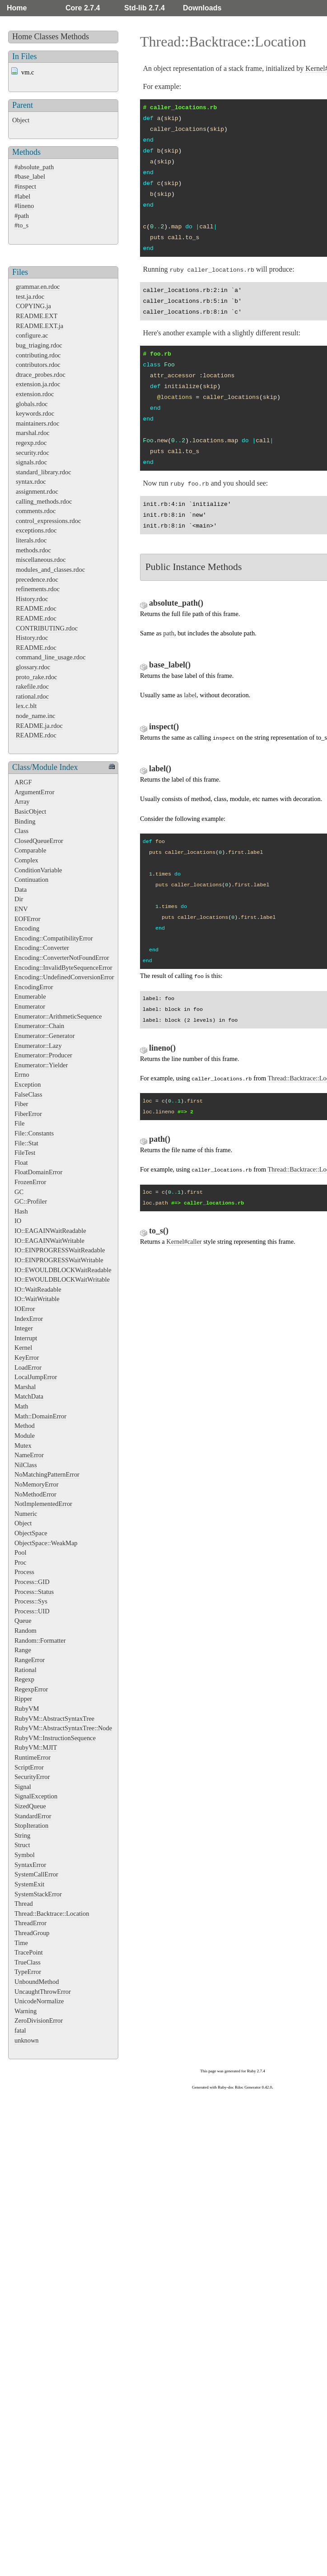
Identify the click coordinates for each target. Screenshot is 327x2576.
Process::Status (34, 1591)
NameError (29, 1455)
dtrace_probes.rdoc (40, 374)
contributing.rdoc (38, 355)
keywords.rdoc (35, 413)
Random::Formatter (40, 1640)
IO (17, 1220)
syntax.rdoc (31, 481)
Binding (24, 821)
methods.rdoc (33, 550)
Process (24, 1571)
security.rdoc (32, 452)
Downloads (202, 8)
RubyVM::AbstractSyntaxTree (54, 1718)
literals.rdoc (31, 540)
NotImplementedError (43, 1503)
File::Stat (26, 1143)
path (168, 633)
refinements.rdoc (38, 589)
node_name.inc (36, 715)
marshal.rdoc (33, 432)
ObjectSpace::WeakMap (46, 1543)
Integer (23, 1328)
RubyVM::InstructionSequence (55, 1738)
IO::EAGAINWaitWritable (49, 1240)
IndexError (28, 1318)
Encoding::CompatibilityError (53, 938)
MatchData (28, 1396)
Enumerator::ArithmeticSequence (58, 1016)
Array (22, 801)
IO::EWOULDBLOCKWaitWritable (62, 1279)
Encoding (26, 928)
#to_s (21, 225)
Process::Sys (30, 1601)
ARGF (23, 782)
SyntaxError (30, 1864)
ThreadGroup (32, 1933)
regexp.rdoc (31, 442)
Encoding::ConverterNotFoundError (61, 957)
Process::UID (32, 1611)
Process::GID (32, 1581)
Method (24, 1425)
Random (25, 1630)
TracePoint (28, 1952)
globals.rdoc (32, 404)
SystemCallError (36, 1874)
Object (20, 120)
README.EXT (36, 316)
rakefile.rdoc (32, 686)
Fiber (21, 1103)
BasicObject (30, 811)
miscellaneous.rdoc (41, 559)
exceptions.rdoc (36, 530)
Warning (25, 2011)
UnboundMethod (36, 1981)
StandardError (32, 1816)
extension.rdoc (35, 394)
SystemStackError (38, 1894)
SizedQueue (30, 1806)
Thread (23, 1903)
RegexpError (31, 1689)
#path (21, 215)
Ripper (23, 1698)
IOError (24, 1308)
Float (21, 1162)
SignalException (35, 1796)
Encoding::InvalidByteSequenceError (63, 967)
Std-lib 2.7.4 (144, 8)
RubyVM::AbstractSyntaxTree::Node (63, 1728)
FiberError (28, 1113)
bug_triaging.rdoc (39, 345)
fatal (20, 2030)
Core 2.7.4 (82, 8)
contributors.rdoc (38, 364)
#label (22, 196)
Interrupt (25, 1338)
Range (22, 1650)
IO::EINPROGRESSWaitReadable (59, 1250)
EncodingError (33, 987)
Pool (20, 1552)
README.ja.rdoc (39, 725)
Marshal (25, 1386)
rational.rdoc (32, 696)
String (22, 1835)
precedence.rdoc (37, 579)
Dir (18, 899)
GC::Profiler (30, 1201)
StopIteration (31, 1825)
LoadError (28, 1367)
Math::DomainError (40, 1416)
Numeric (25, 1513)
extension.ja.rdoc (38, 384)
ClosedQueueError (38, 840)
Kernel (23, 1347)
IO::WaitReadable (37, 1289)
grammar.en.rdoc (38, 286)
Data (20, 889)
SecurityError (32, 1776)
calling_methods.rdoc (44, 501)
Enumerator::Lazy (38, 1045)
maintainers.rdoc (37, 423)
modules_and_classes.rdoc (50, 569)
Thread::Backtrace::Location (51, 1913)
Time (21, 1942)
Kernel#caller (183, 1241)
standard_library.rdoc (43, 472)
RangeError (29, 1659)
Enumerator (29, 1006)
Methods (75, 36)
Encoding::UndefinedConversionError (64, 977)
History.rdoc (32, 598)
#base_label (29, 176)
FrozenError (30, 1182)
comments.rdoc (36, 510)
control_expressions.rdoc (48, 520)
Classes (46, 36)
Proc (20, 1562)
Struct (22, 1845)
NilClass (25, 1465)
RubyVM (26, 1708)
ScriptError (29, 1767)
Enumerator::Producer (43, 1055)
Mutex (23, 1445)
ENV (21, 909)
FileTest (24, 1152)
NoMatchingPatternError (46, 1474)
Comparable (30, 850)
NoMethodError (35, 1494)
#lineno (24, 205)
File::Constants (34, 1133)
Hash (21, 1211)
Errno (21, 1074)
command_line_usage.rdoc (51, 657)
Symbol (24, 1854)
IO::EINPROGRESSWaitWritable (58, 1260)
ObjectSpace (30, 1533)
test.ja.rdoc (30, 296)
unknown (26, 2040)
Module (24, 1435)
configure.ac (32, 335)
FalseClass (28, 1094)
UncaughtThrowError (42, 1991)
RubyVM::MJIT (35, 1747)
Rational (25, 1669)
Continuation (31, 879)
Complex (26, 860)
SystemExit (29, 1884)
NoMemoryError (36, 1484)
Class (21, 830)
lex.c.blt (26, 705)
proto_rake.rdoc (36, 677)
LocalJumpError (35, 1377)
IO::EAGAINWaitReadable (50, 1230)
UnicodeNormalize (39, 2001)
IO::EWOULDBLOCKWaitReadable (63, 1270)
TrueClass (27, 1962)
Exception (27, 1084)
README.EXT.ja (39, 325)
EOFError (27, 918)
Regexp (24, 1679)
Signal (22, 1786)
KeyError (26, 1357)
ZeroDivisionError (38, 2020)
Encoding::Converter (41, 947)
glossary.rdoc (33, 667)
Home (17, 8)
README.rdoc (36, 608)
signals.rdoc (31, 462)
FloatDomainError (38, 1172)
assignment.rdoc (37, 491)
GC (18, 1191)
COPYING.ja (33, 306)
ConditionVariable (38, 870)
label (190, 695)
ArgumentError (34, 792)
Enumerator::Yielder (41, 1065)
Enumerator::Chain (39, 1025)
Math (21, 1406)
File (19, 1123)
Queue (23, 1620)
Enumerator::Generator (44, 1035)
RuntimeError (32, 1757)
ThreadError (30, 1923)
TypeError (27, 1971)
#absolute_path (34, 167)
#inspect (25, 186)
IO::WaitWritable (37, 1298)
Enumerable (30, 996)
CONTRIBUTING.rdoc (47, 628)
